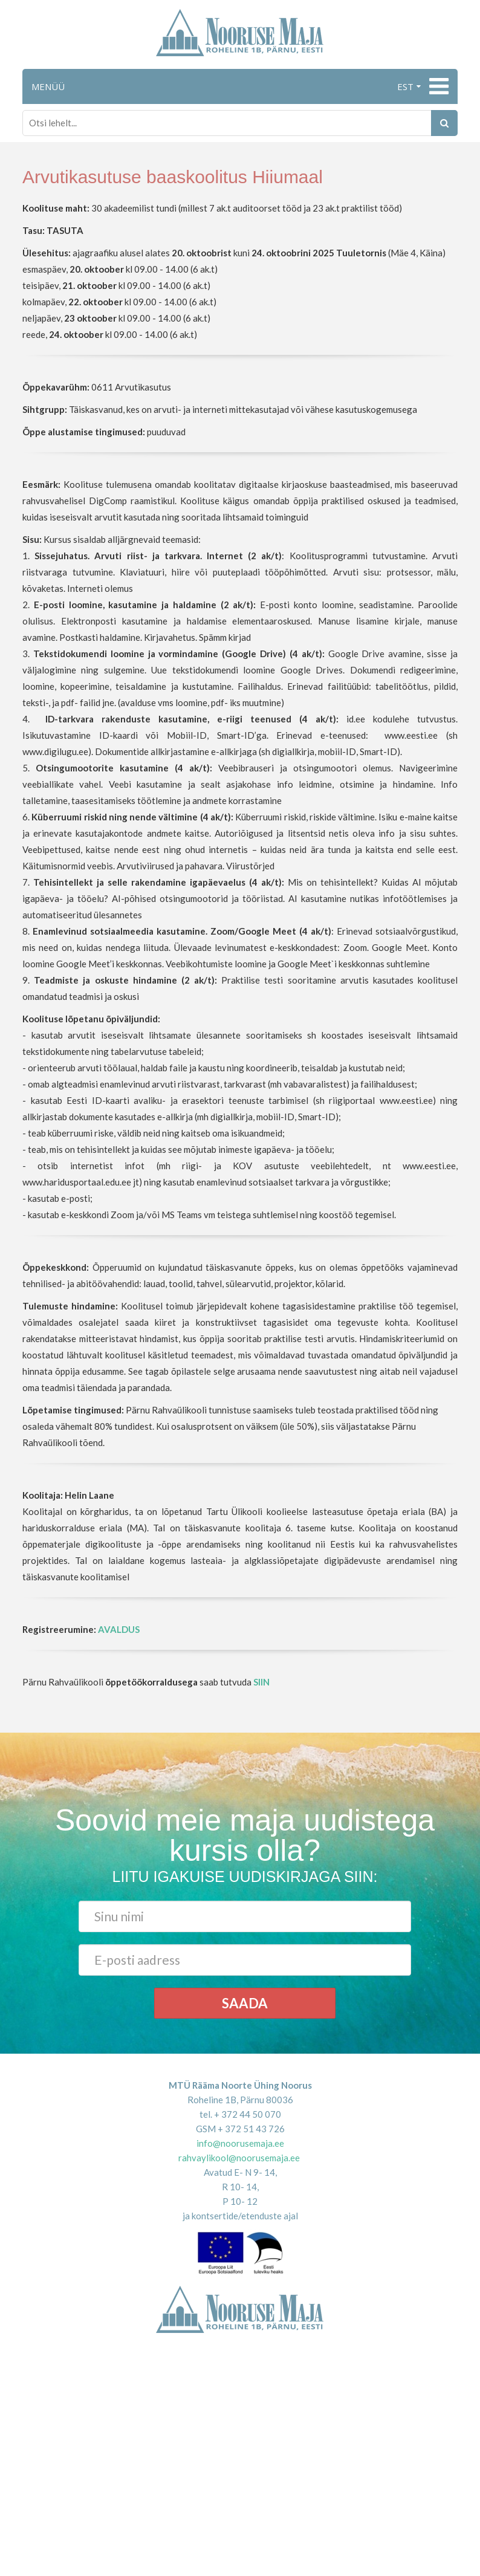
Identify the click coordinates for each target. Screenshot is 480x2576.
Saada (245, 2003)
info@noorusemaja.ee (240, 2143)
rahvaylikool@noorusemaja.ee (239, 2157)
